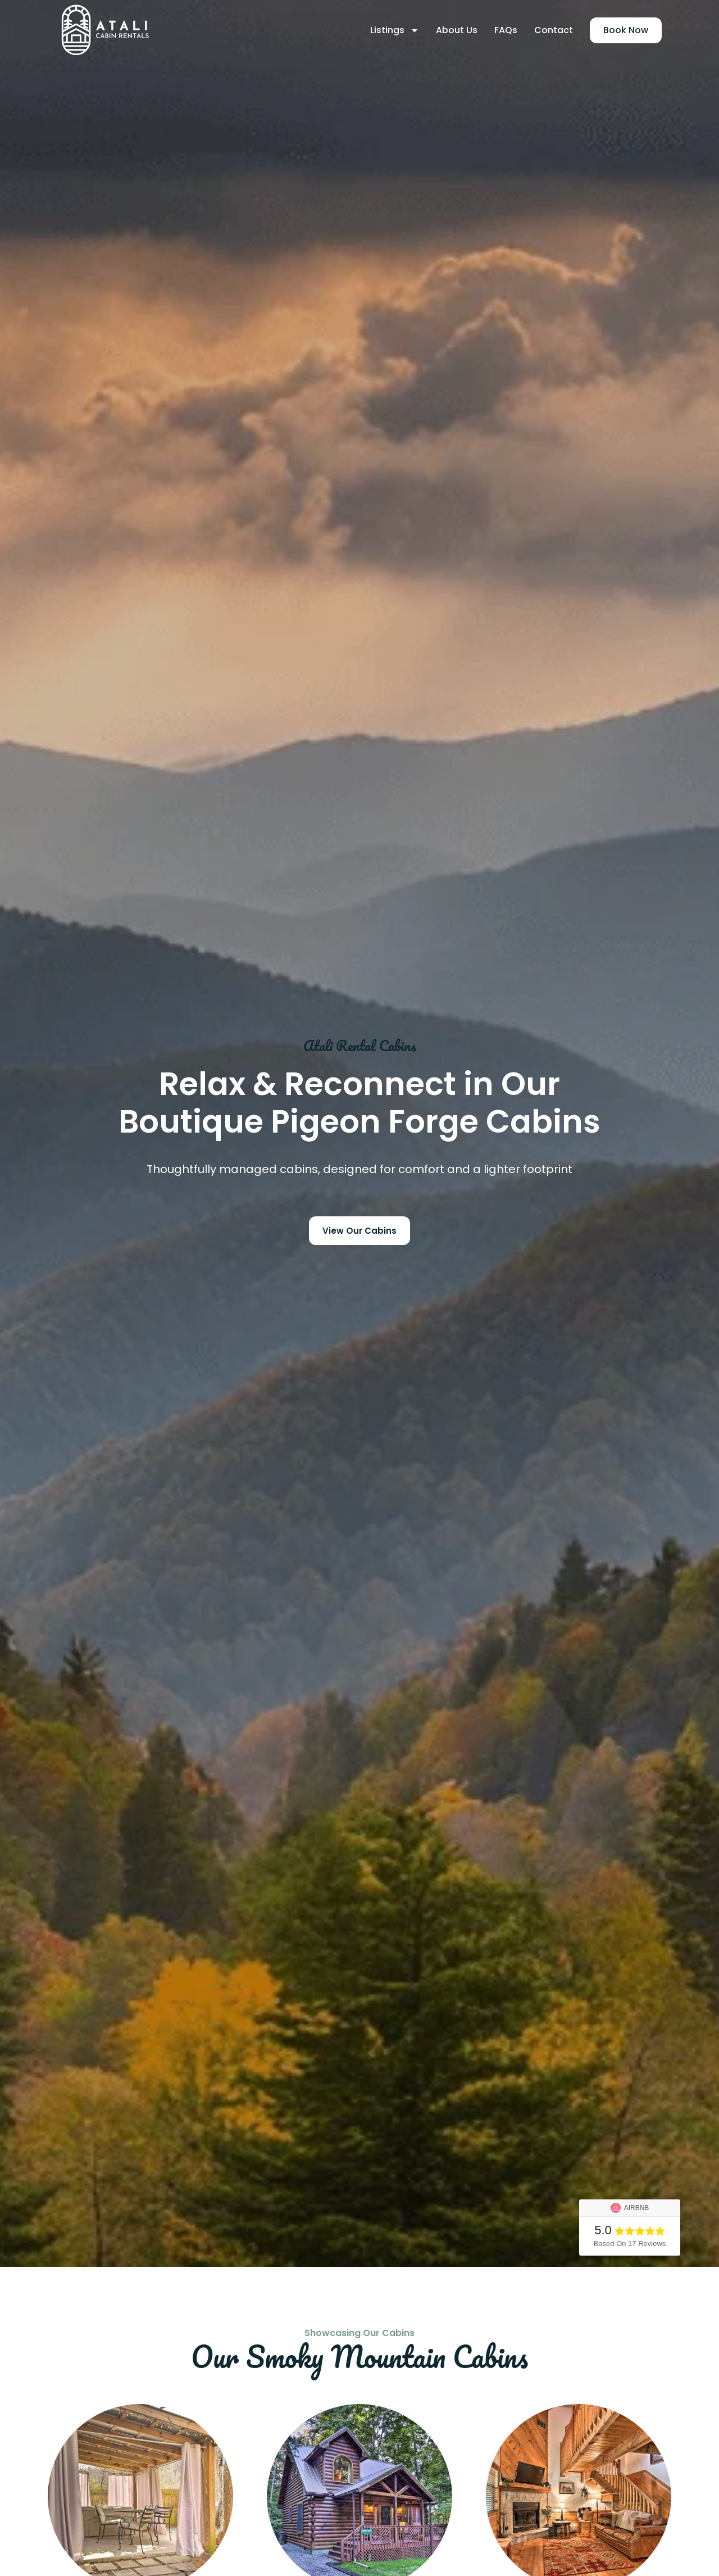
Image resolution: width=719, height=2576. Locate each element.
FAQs (505, 30)
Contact (553, 30)
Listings (394, 30)
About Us (456, 30)
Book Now (625, 30)
